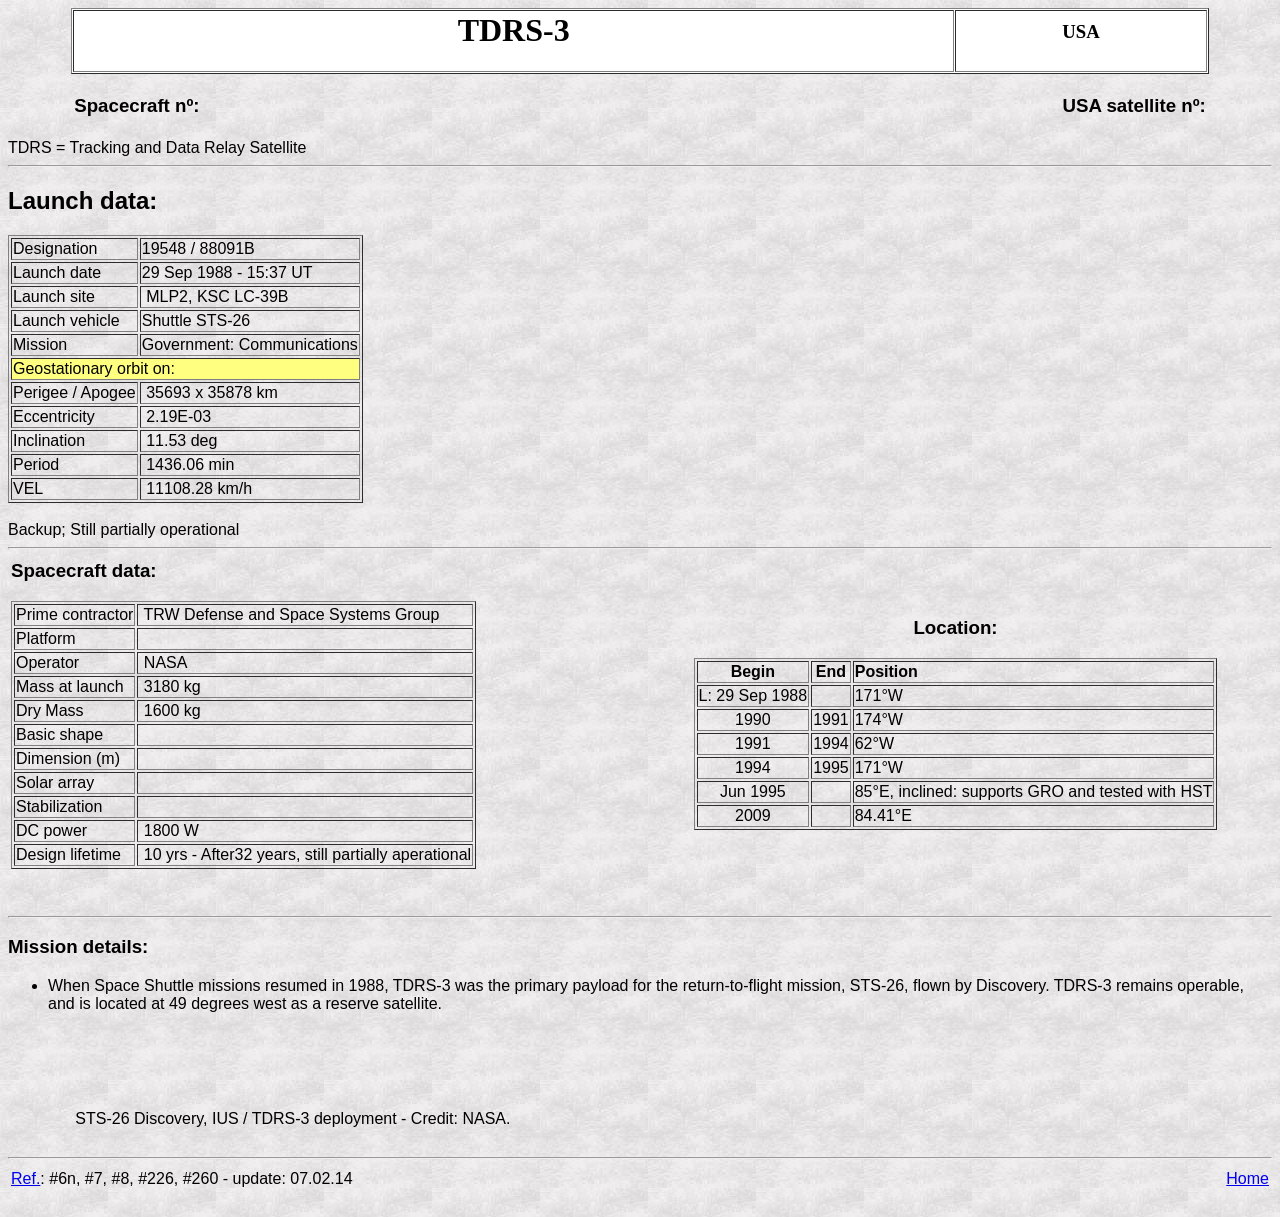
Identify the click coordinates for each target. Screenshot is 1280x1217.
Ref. (25, 1178)
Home (1247, 1178)
